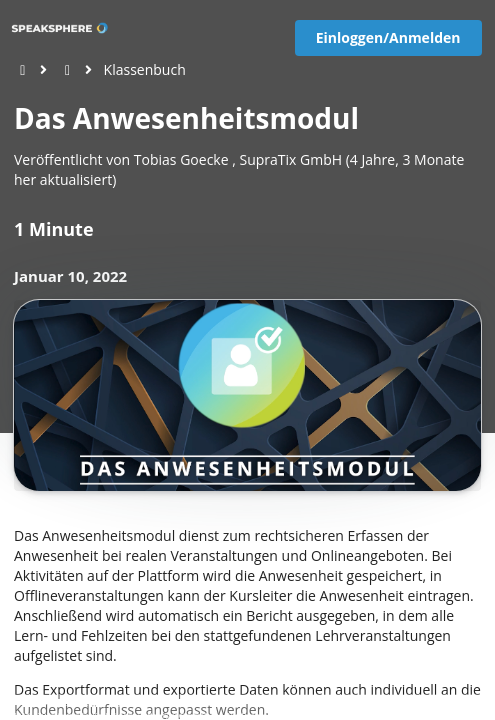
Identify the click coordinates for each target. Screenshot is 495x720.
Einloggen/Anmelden (388, 37)
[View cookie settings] (28, 702)
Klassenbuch (145, 69)
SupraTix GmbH (290, 159)
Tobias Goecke (181, 159)
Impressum (132, 702)
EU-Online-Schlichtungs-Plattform (217, 702)
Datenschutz (81, 702)
